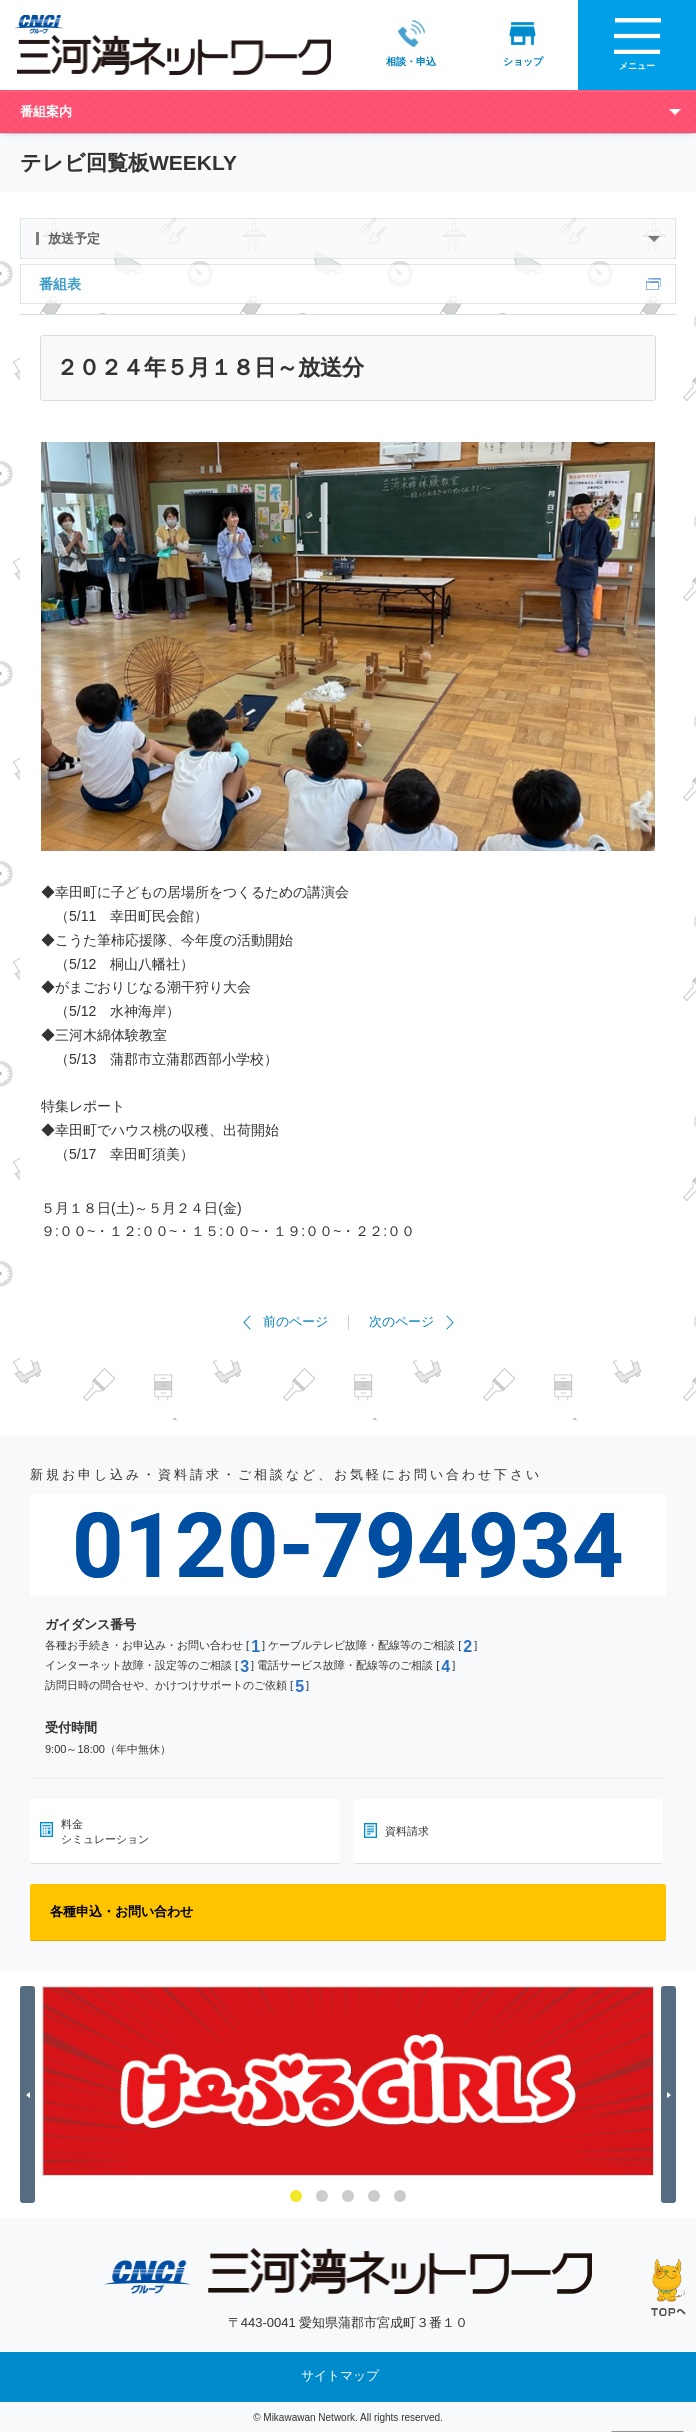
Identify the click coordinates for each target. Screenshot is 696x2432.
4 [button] (374, 2195)
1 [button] (296, 2195)
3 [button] (348, 2195)
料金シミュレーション (105, 1831)
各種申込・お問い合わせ (121, 1911)
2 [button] (322, 2195)
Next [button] (671, 2094)
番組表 (60, 283)
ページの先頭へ (668, 2287)
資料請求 (407, 1831)
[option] (348, 2081)
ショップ (522, 43)
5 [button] (400, 2195)
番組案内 (46, 110)
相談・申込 (411, 43)
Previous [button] (30, 2094)
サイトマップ (340, 2375)
